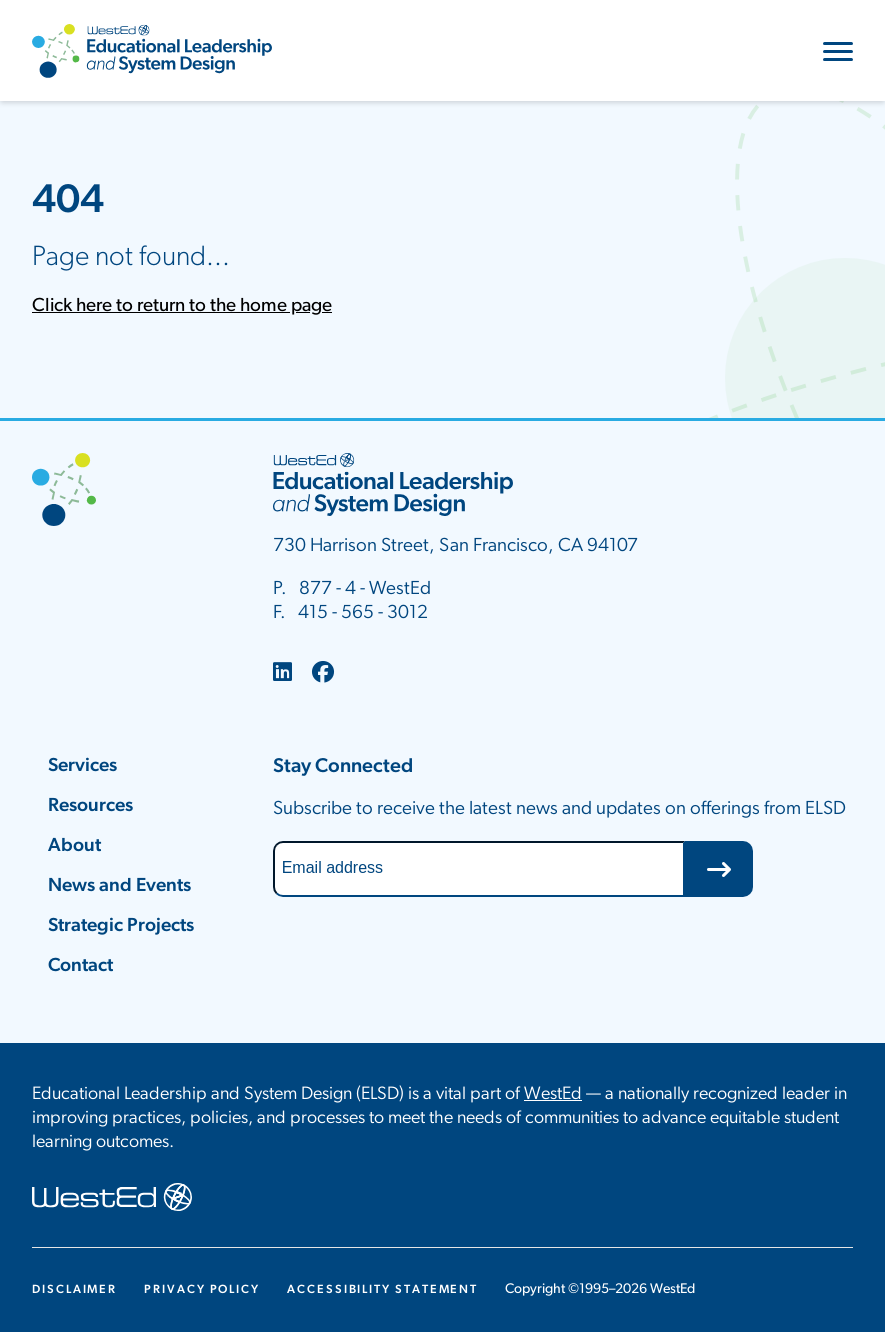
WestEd (553, 1094)
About (74, 846)
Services (82, 766)
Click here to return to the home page (182, 306)
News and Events (119, 886)
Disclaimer (74, 1290)
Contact (80, 966)
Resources (90, 806)
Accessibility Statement (382, 1290)
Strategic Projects (121, 926)
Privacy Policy (202, 1290)
